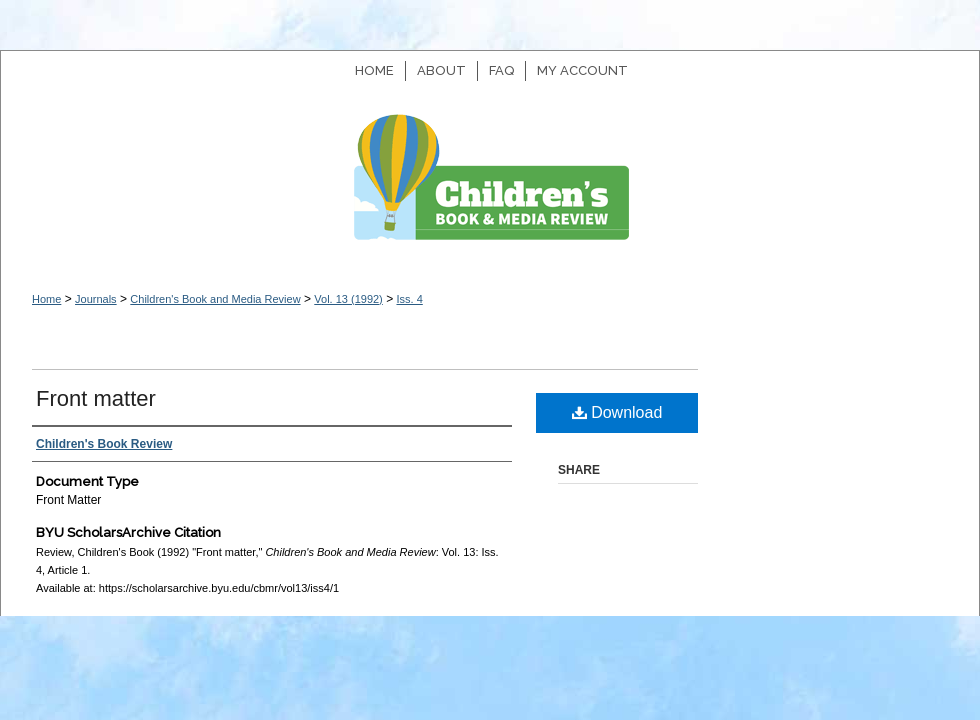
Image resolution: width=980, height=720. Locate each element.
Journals (96, 299)
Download (617, 412)
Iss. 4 (409, 299)
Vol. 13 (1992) (348, 299)
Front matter (96, 398)
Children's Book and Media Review (490, 187)
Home (46, 299)
